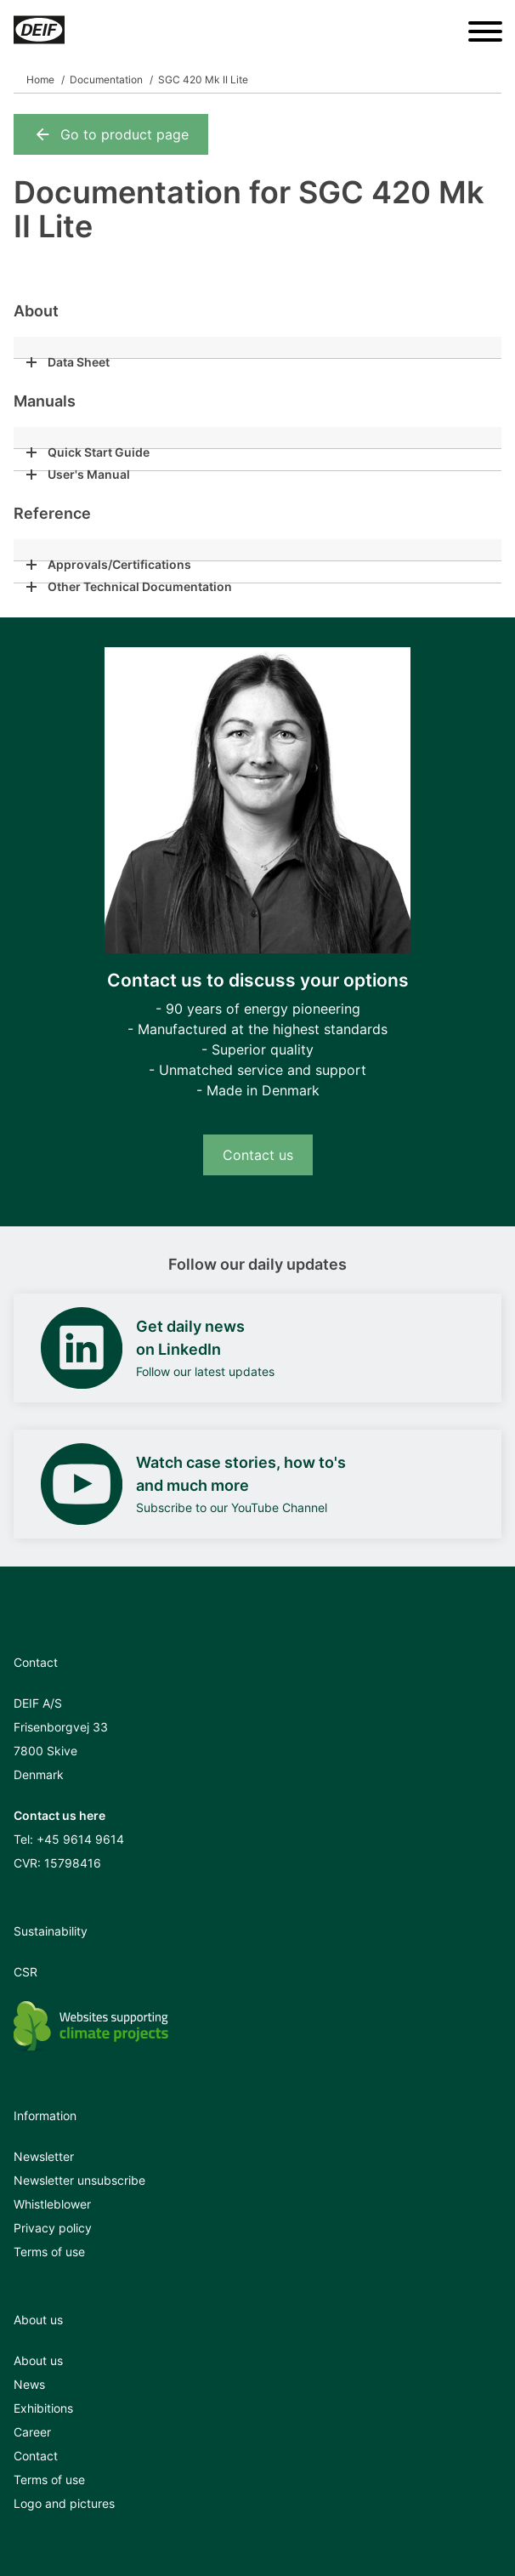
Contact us (258, 1154)
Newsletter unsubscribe (79, 2180)
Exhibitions (43, 2408)
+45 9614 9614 (80, 1839)
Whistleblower (52, 2204)
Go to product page (111, 134)
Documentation (106, 79)
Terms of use (49, 2251)
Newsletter (44, 2156)
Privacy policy (53, 2228)
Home (40, 79)
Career (32, 2432)
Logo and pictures (64, 2503)
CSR (25, 1972)
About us (38, 2360)
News (29, 2384)
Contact (36, 2455)
